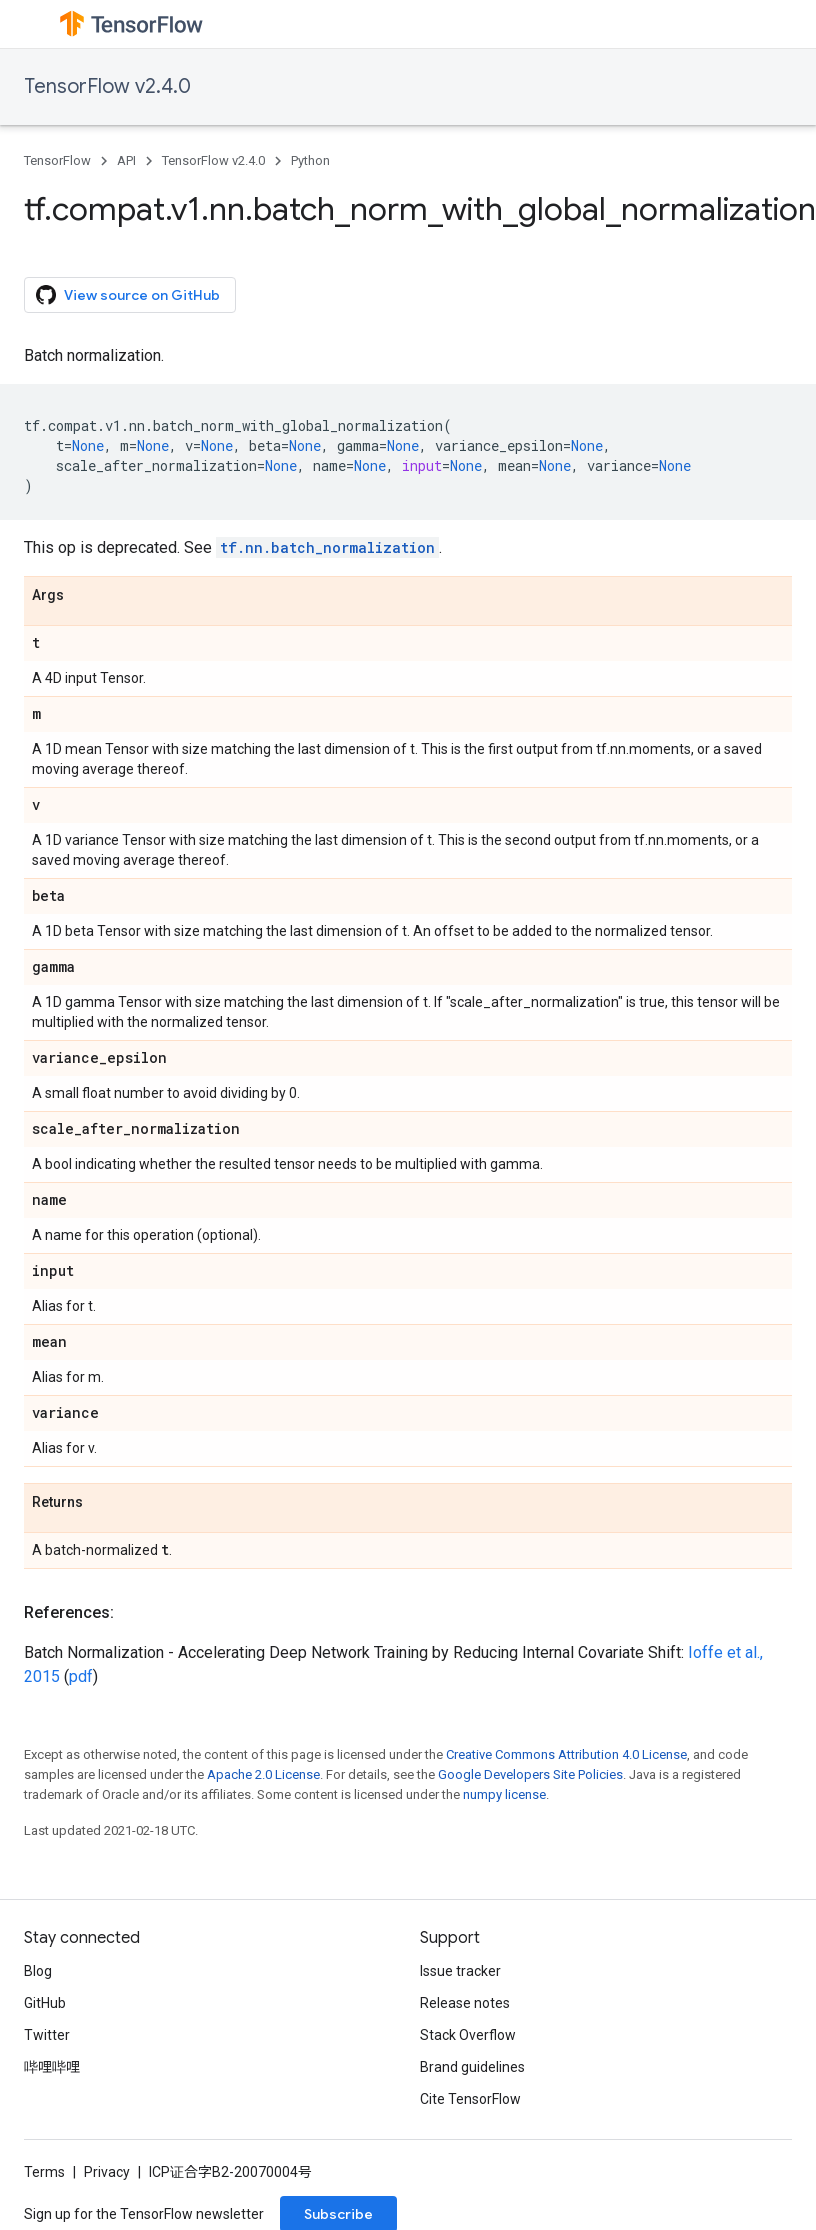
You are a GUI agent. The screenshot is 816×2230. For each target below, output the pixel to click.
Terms (44, 2172)
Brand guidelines (472, 2067)
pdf (81, 1676)
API (126, 160)
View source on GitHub (128, 295)
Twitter (47, 2035)
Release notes (465, 2003)
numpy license (504, 1794)
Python (310, 160)
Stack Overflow (468, 2035)
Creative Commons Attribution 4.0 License (566, 1754)
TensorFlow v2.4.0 (107, 86)
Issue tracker (460, 1971)
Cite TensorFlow (470, 2099)
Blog (38, 1971)
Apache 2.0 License (263, 1774)
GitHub (45, 2003)
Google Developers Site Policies (530, 1774)
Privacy (107, 2172)
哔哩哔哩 (52, 2067)
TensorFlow (57, 160)
